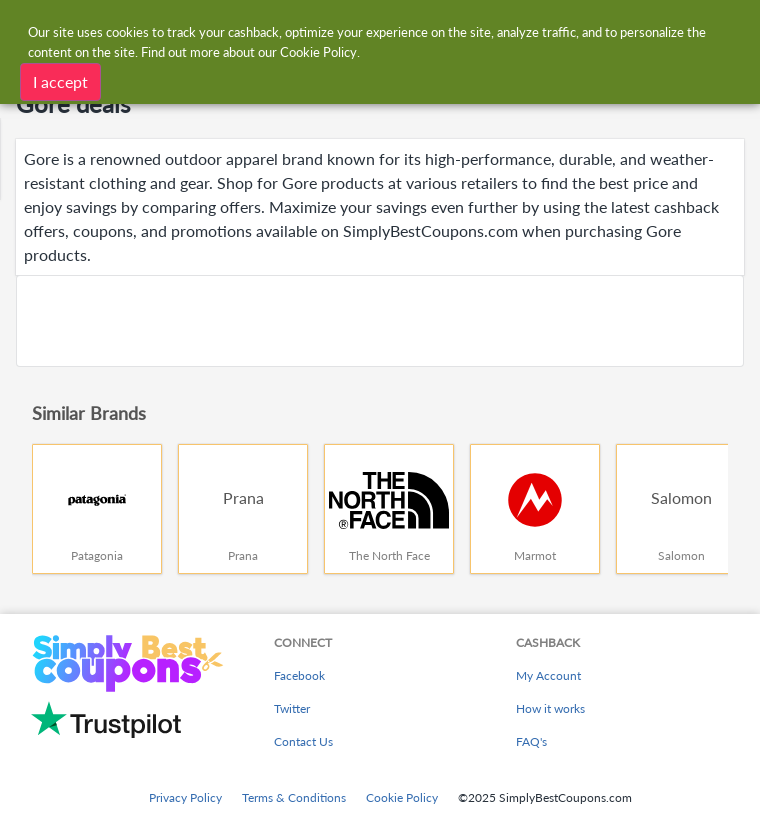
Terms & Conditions (294, 797)
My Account (548, 675)
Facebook (299, 675)
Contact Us (303, 741)
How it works (550, 708)
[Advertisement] (380, 321)
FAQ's (531, 741)
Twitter (292, 708)
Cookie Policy (402, 797)
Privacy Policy (185, 797)
